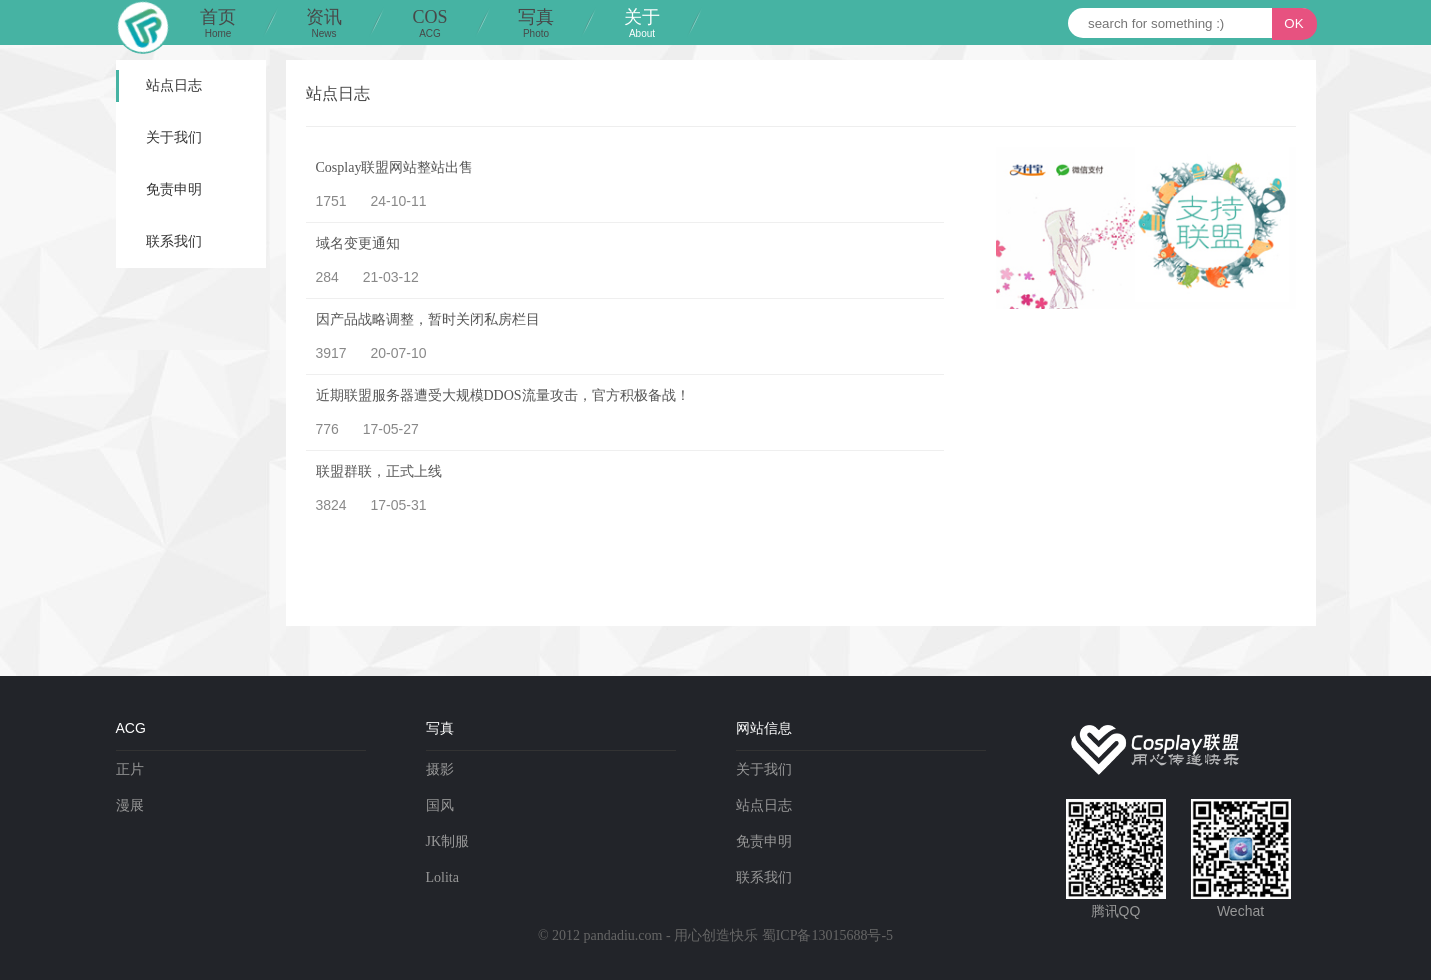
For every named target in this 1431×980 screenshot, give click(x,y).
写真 (536, 25)
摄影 (440, 769)
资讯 (324, 25)
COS (430, 25)
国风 (440, 805)
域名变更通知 (358, 243)
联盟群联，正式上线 (379, 471)
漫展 (130, 805)
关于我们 (174, 137)
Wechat (1240, 911)
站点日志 (174, 85)
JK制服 (448, 841)
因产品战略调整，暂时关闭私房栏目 (428, 319)
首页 (218, 25)
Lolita (442, 877)
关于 (642, 25)
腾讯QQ (1116, 911)
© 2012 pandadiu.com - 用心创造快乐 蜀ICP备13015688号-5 (715, 935)
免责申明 (174, 189)
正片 (130, 769)
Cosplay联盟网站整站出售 (395, 167)
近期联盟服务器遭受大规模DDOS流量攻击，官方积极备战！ (503, 395)
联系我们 (174, 241)
